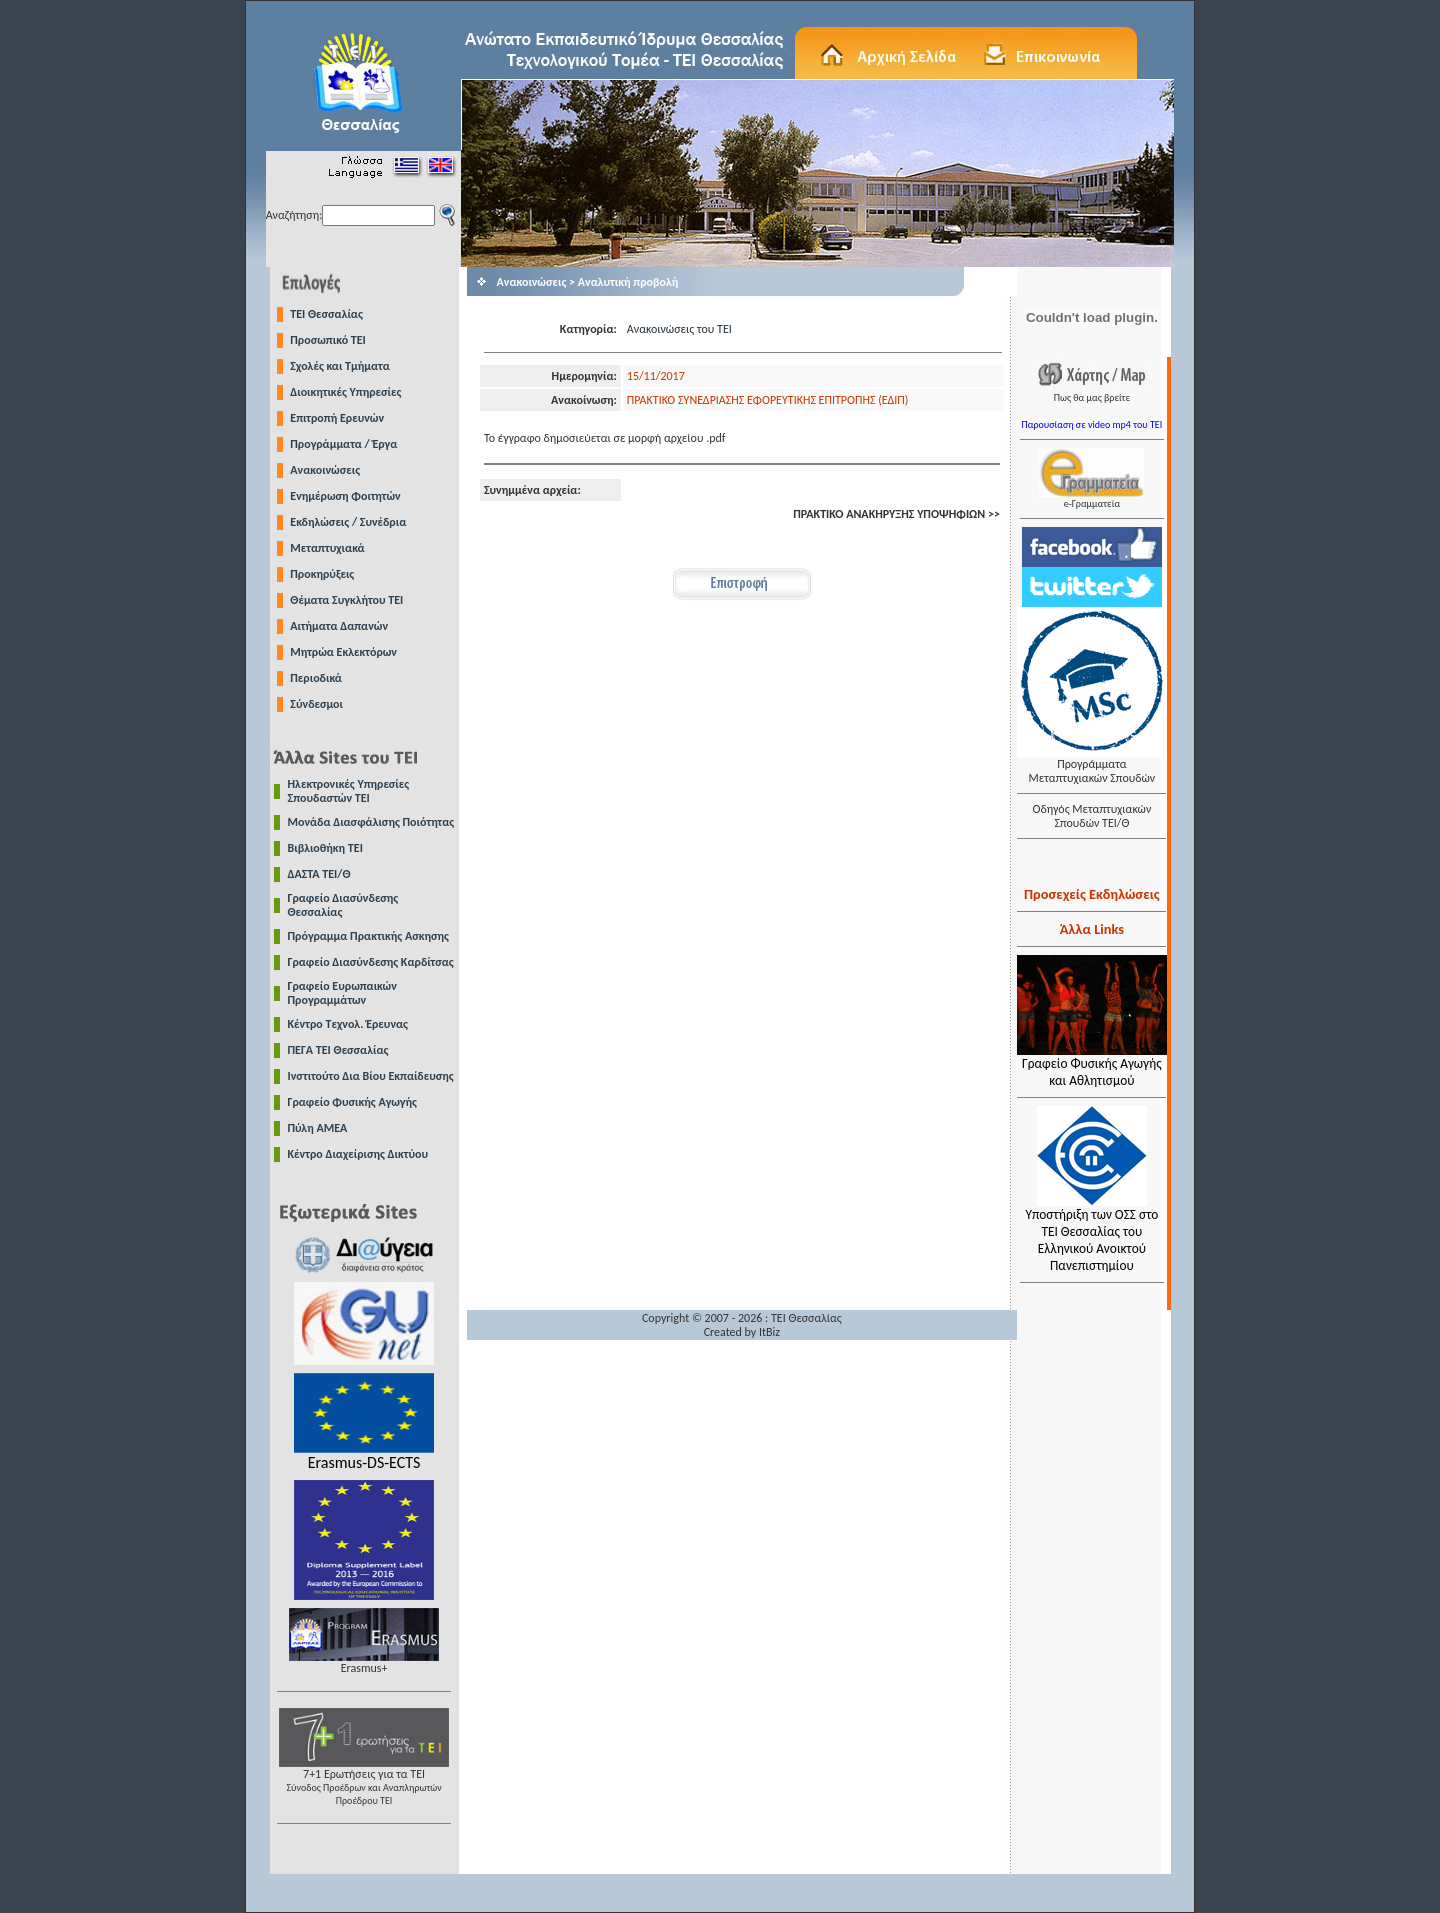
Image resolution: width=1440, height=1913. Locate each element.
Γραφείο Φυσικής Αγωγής (352, 1102)
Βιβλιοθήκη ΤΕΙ (325, 848)
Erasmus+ (364, 1662)
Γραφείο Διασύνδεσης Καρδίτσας (371, 962)
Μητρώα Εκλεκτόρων (343, 652)
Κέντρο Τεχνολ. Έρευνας (348, 1024)
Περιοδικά (316, 678)
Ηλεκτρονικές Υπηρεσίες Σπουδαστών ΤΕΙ (349, 791)
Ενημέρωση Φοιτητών (345, 496)
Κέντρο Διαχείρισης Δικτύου (358, 1154)
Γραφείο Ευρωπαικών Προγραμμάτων (342, 993)
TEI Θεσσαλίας (326, 314)
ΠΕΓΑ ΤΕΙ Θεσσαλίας (338, 1050)
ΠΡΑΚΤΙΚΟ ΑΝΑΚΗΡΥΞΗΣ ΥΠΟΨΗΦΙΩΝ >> (896, 514)
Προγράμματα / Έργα (343, 444)
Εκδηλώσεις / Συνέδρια (348, 522)
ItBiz (769, 1332)
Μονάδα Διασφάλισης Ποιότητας (371, 822)
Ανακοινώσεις (325, 470)
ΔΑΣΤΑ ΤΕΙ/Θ (319, 874)
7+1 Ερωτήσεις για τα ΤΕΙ (364, 1781)
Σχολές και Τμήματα (340, 366)
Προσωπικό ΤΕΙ (328, 340)
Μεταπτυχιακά (327, 548)
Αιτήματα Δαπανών (339, 626)
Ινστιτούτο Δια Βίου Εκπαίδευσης (371, 1076)
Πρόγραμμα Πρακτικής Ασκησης (368, 936)
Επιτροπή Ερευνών (337, 418)
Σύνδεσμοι (316, 704)
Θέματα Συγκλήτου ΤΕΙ (346, 600)
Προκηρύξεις (322, 574)
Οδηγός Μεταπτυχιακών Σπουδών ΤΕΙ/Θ (1091, 816)
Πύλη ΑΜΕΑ (318, 1128)
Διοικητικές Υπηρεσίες (345, 392)
